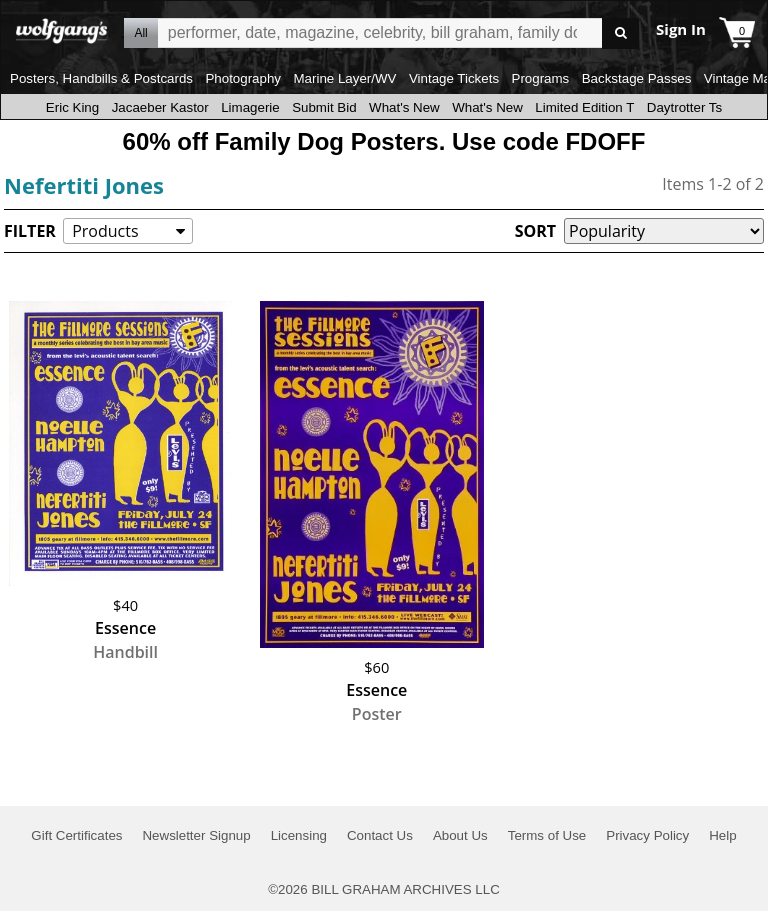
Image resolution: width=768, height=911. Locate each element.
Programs (541, 78)
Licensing (299, 835)
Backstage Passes (637, 78)
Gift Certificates (76, 835)
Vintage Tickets (454, 78)
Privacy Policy (647, 835)
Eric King (72, 107)
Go (620, 33)
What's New (404, 107)
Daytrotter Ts (684, 107)
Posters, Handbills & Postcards (101, 78)
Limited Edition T (584, 107)
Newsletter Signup (196, 835)
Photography (243, 78)
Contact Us (380, 835)
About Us (460, 835)
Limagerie (250, 107)
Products (105, 231)
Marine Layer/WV (344, 78)
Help (722, 835)
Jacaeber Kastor (160, 107)
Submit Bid (324, 107)
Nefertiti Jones (84, 185)
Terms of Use (547, 835)
